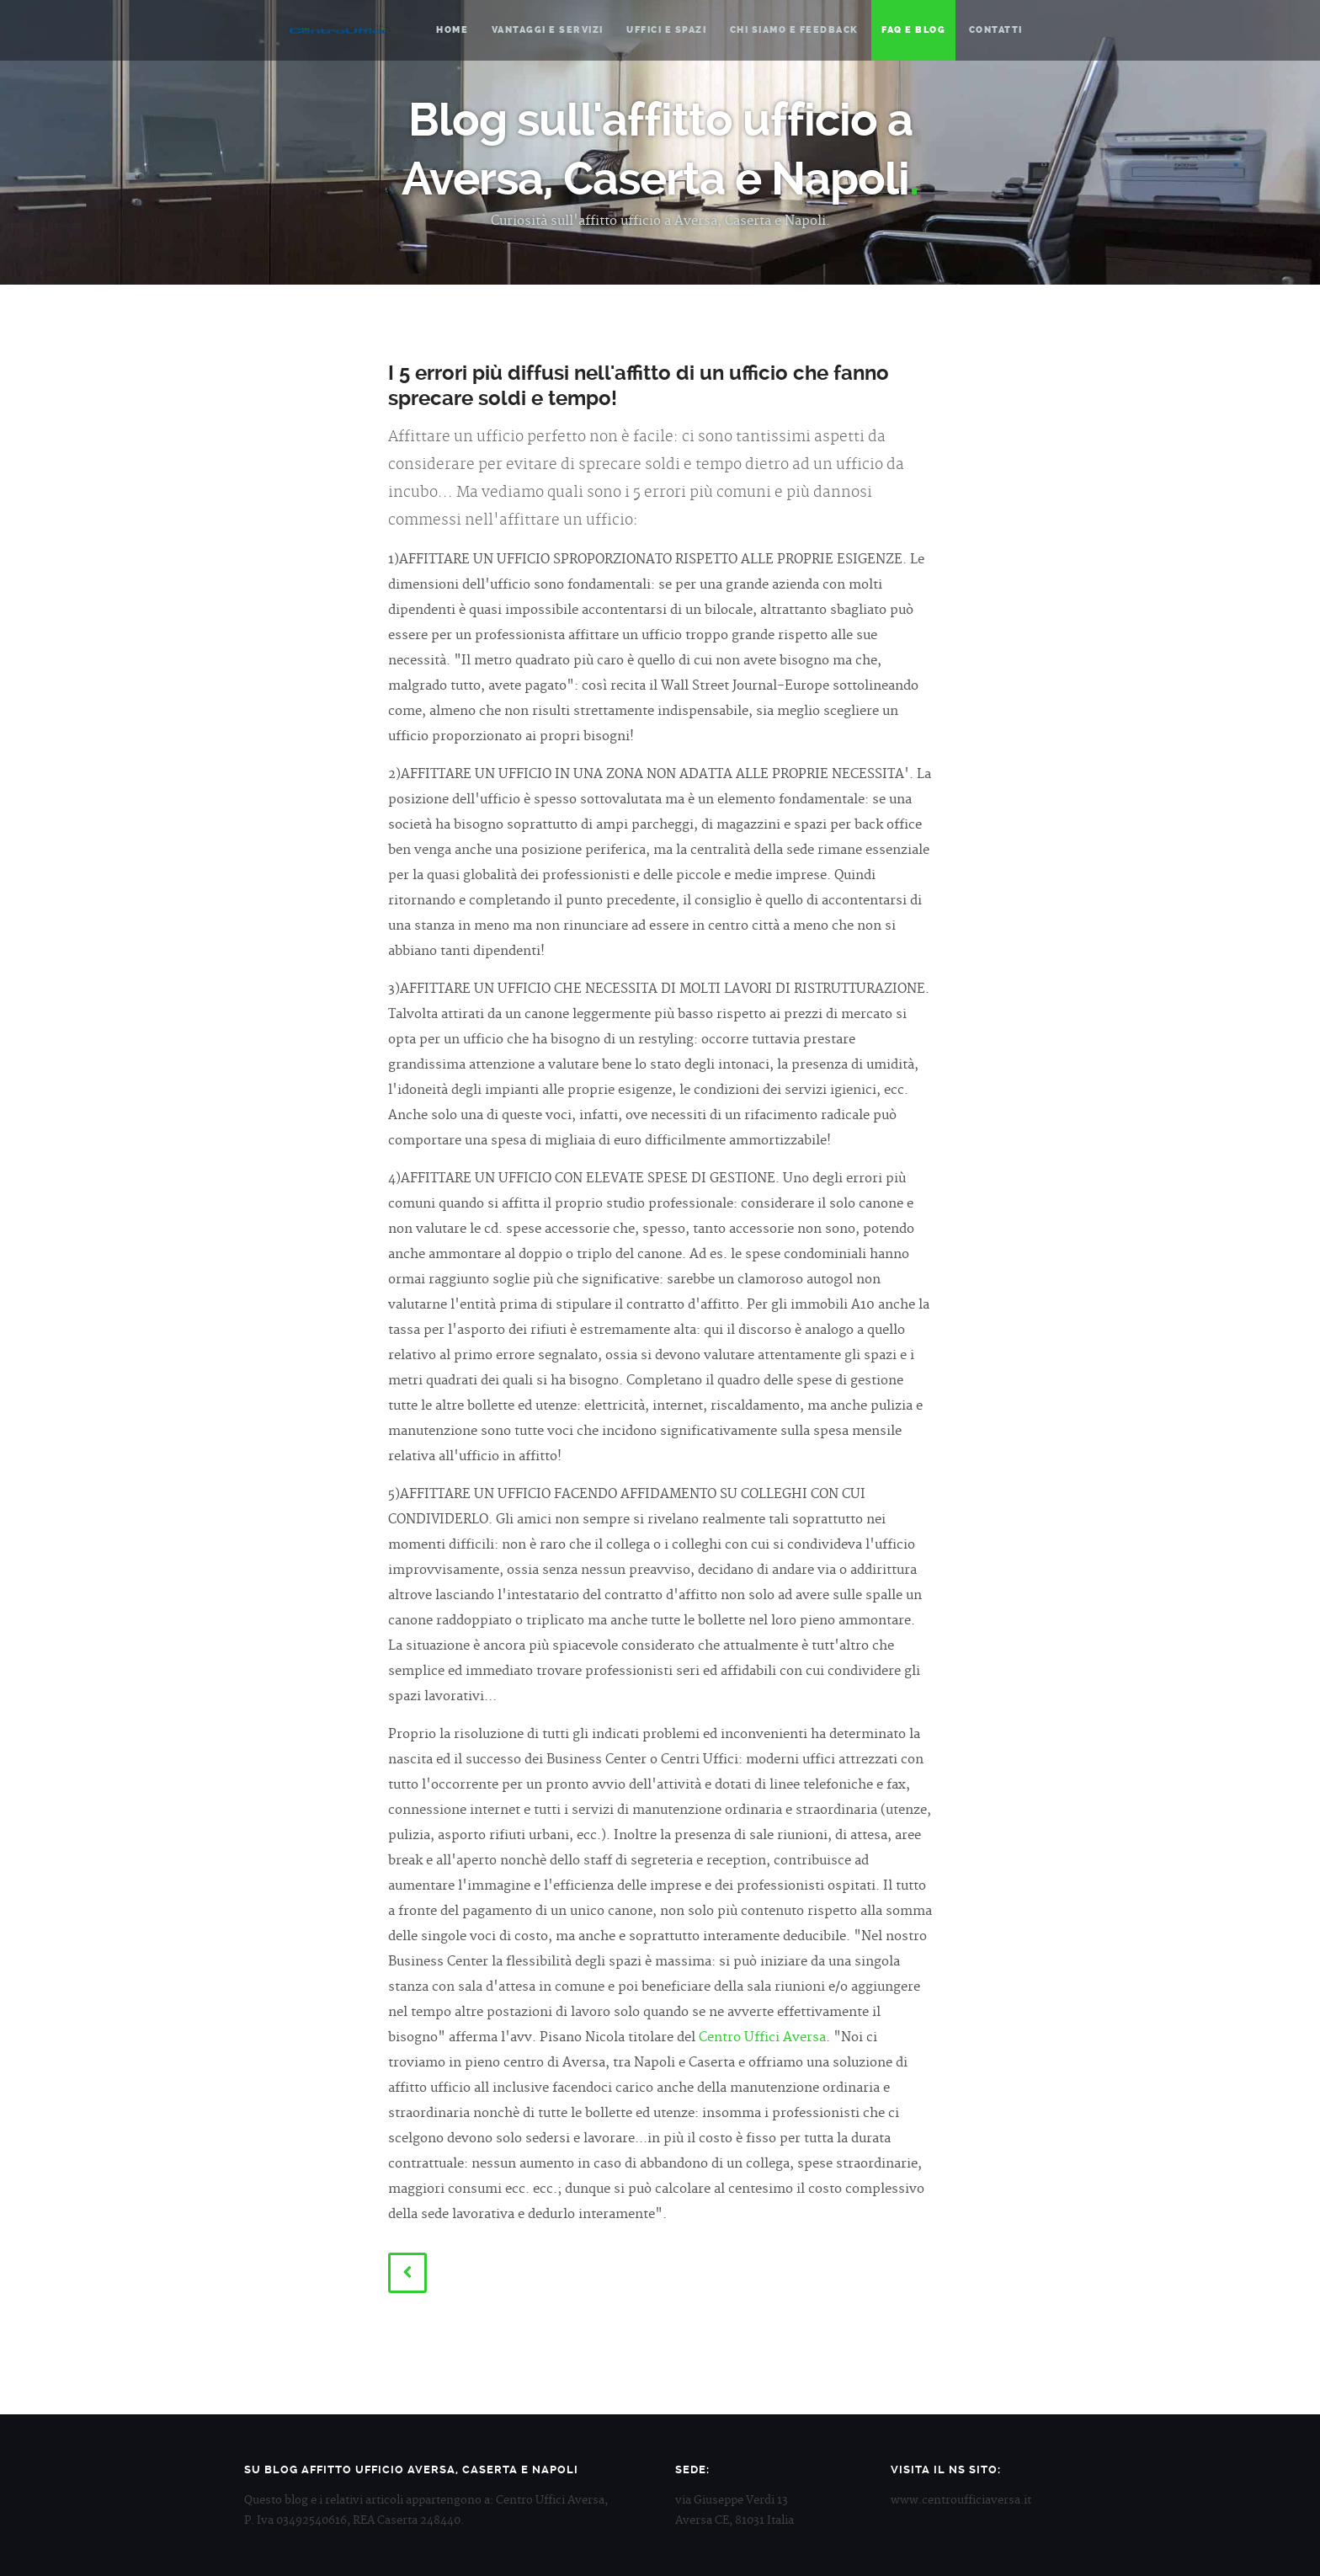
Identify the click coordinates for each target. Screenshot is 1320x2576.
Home (452, 29)
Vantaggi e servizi (548, 29)
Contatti (996, 29)
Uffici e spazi (666, 29)
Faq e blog (913, 29)
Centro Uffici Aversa (340, 29)
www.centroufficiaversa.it (961, 2500)
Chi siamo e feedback (794, 29)
